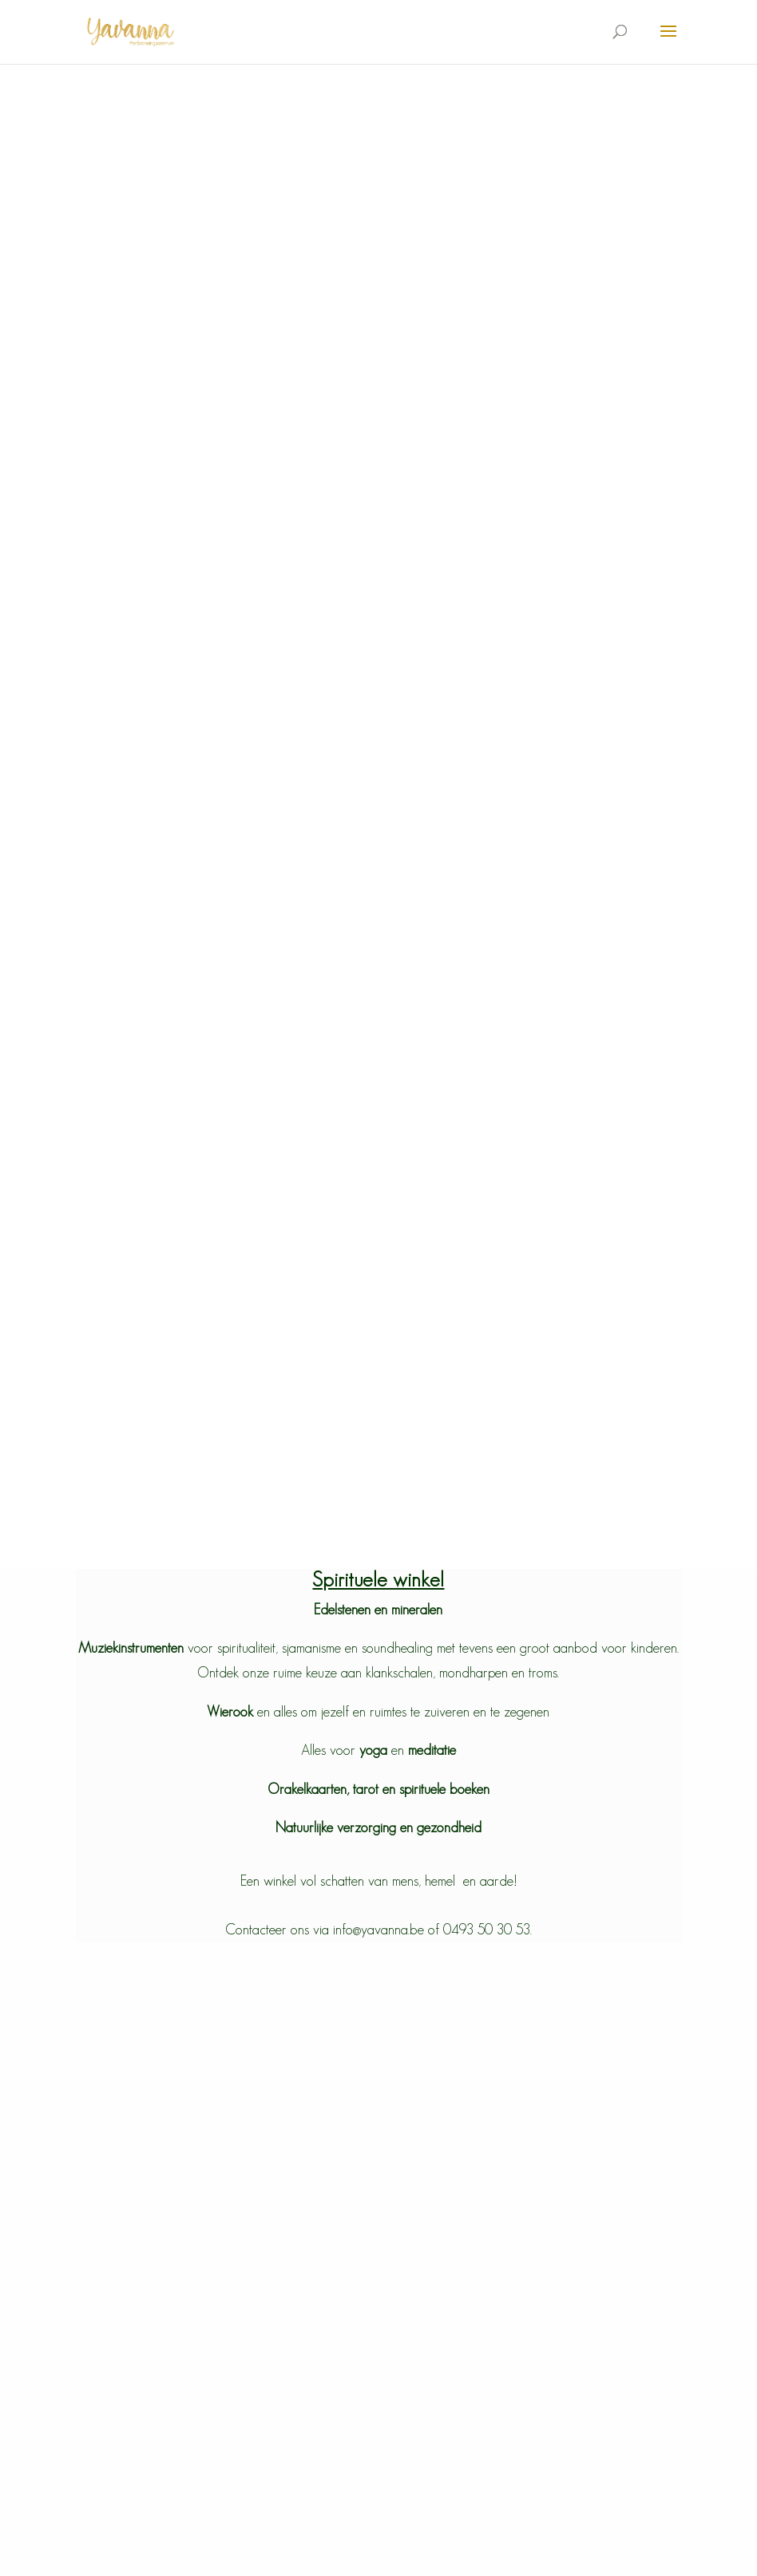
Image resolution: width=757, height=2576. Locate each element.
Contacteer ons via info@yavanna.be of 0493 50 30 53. (378, 1930)
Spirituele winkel (378, 1579)
